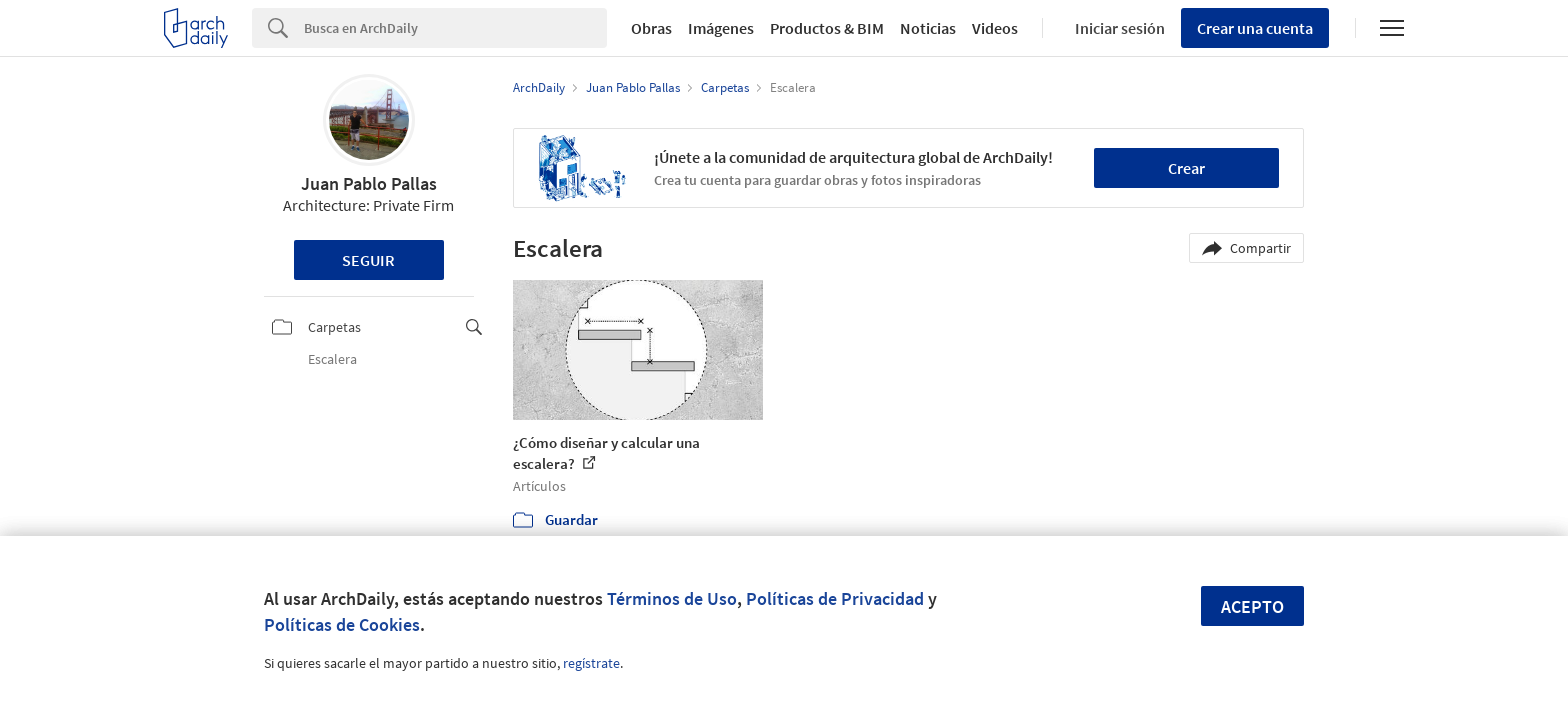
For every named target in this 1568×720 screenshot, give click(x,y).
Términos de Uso (672, 598)
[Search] (455, 28)
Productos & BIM (827, 28)
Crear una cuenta (1255, 28)
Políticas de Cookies (342, 624)
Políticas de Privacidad (835, 598)
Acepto (1252, 606)
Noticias (928, 28)
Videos (995, 28)
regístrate (591, 663)
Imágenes (721, 28)
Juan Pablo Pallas (369, 183)
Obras (651, 28)
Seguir (368, 260)
